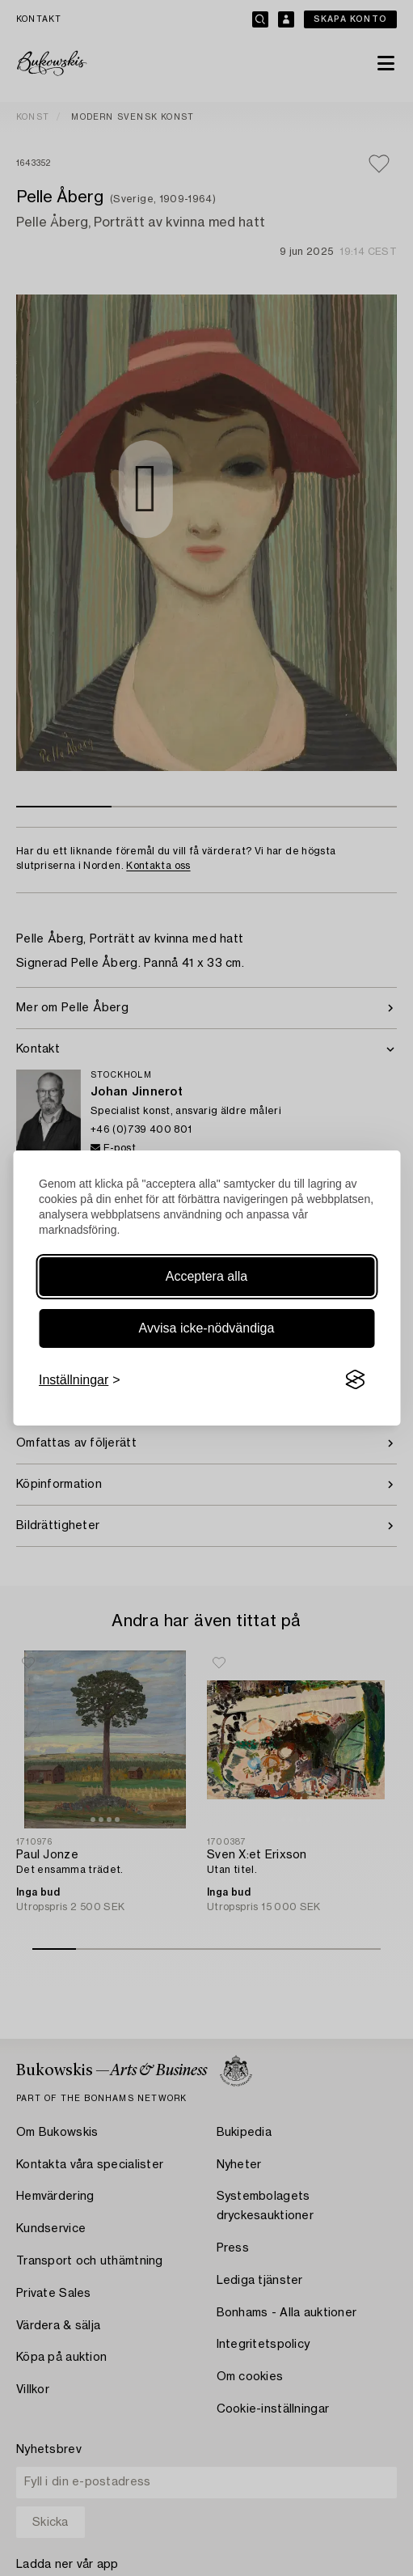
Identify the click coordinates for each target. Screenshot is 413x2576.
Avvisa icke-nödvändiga (207, 1328)
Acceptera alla (206, 1276)
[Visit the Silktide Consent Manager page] (354, 1380)
